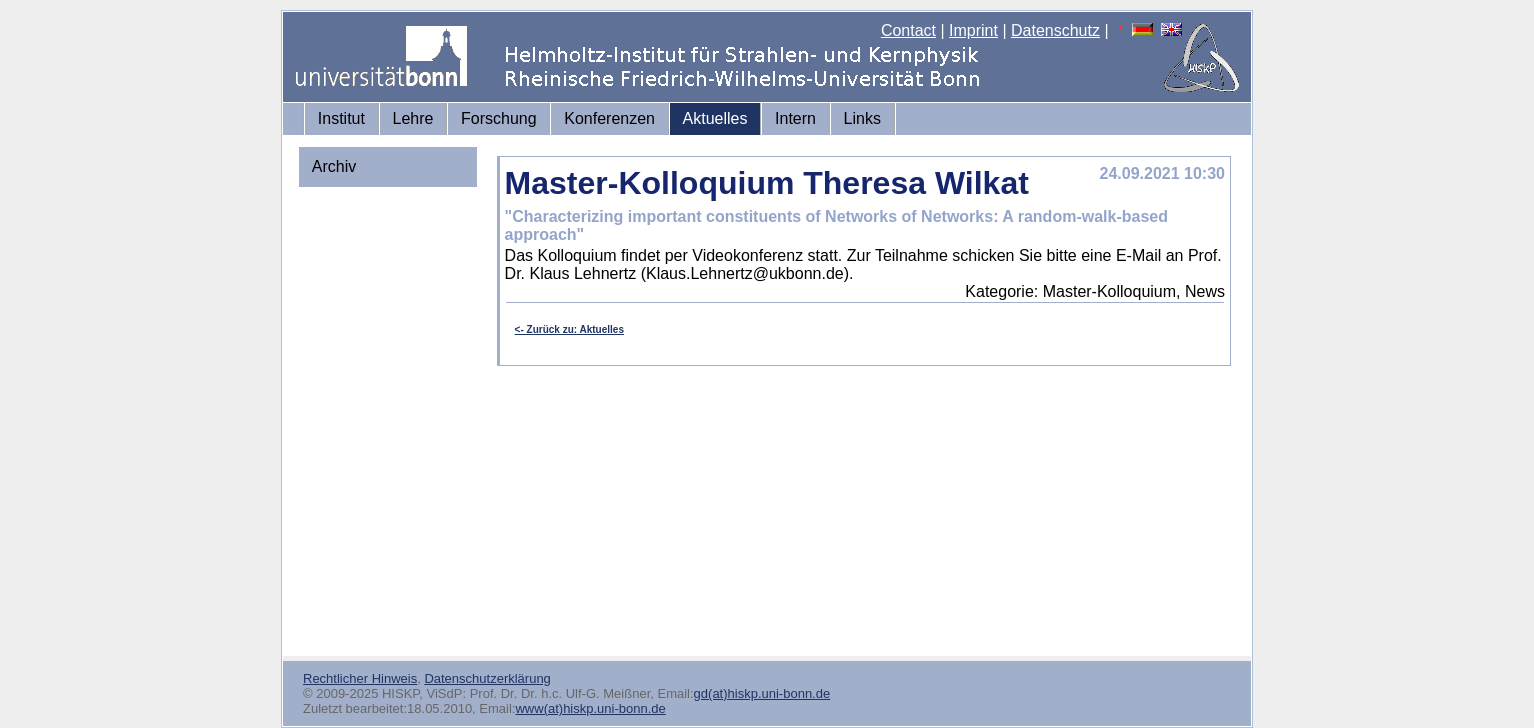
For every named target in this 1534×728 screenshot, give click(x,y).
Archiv (334, 166)
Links (862, 118)
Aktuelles (715, 118)
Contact (908, 30)
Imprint (973, 30)
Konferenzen (609, 118)
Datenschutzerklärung (487, 678)
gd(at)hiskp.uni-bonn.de (762, 693)
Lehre (413, 118)
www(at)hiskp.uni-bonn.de (590, 708)
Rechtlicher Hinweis (360, 678)
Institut (341, 118)
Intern (795, 118)
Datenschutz (1055, 30)
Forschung (499, 118)
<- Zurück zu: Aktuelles (569, 329)
